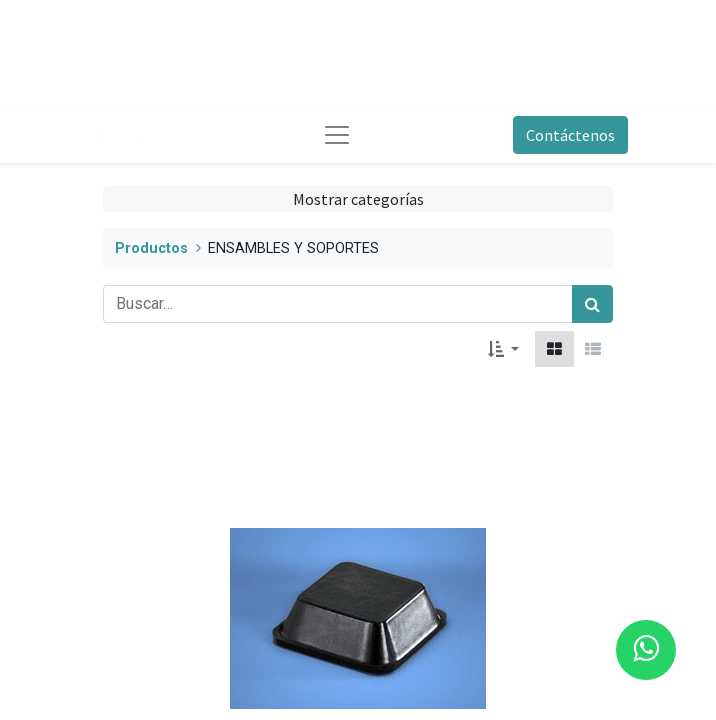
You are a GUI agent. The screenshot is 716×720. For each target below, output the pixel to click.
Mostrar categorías (358, 199)
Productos (151, 248)
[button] (503, 349)
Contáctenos (570, 135)
